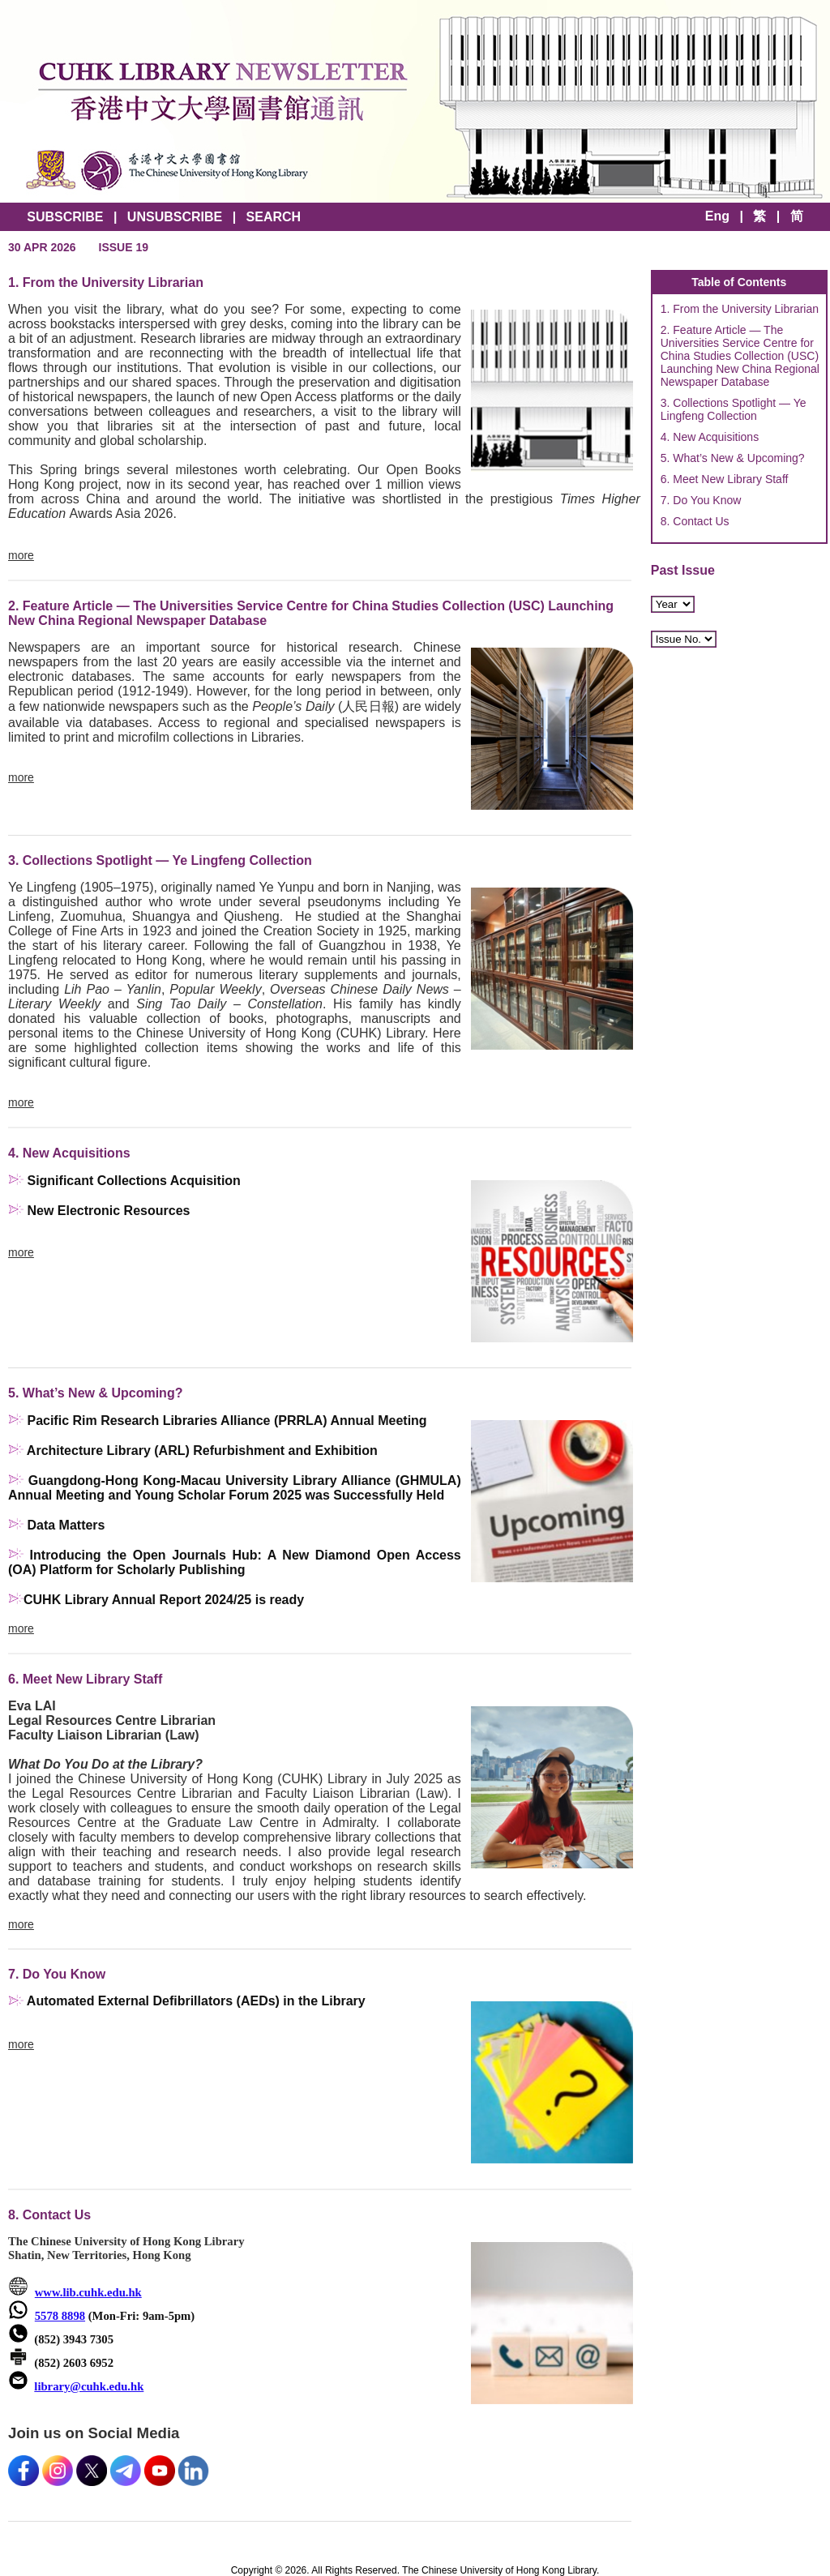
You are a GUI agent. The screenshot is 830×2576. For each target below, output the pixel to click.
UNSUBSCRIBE (174, 217)
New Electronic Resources (108, 1210)
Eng (717, 216)
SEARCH (274, 217)
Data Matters (66, 1525)
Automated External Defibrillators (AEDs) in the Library (196, 2001)
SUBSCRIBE (65, 217)
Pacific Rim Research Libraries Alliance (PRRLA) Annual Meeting (226, 1420)
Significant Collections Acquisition (133, 1180)
